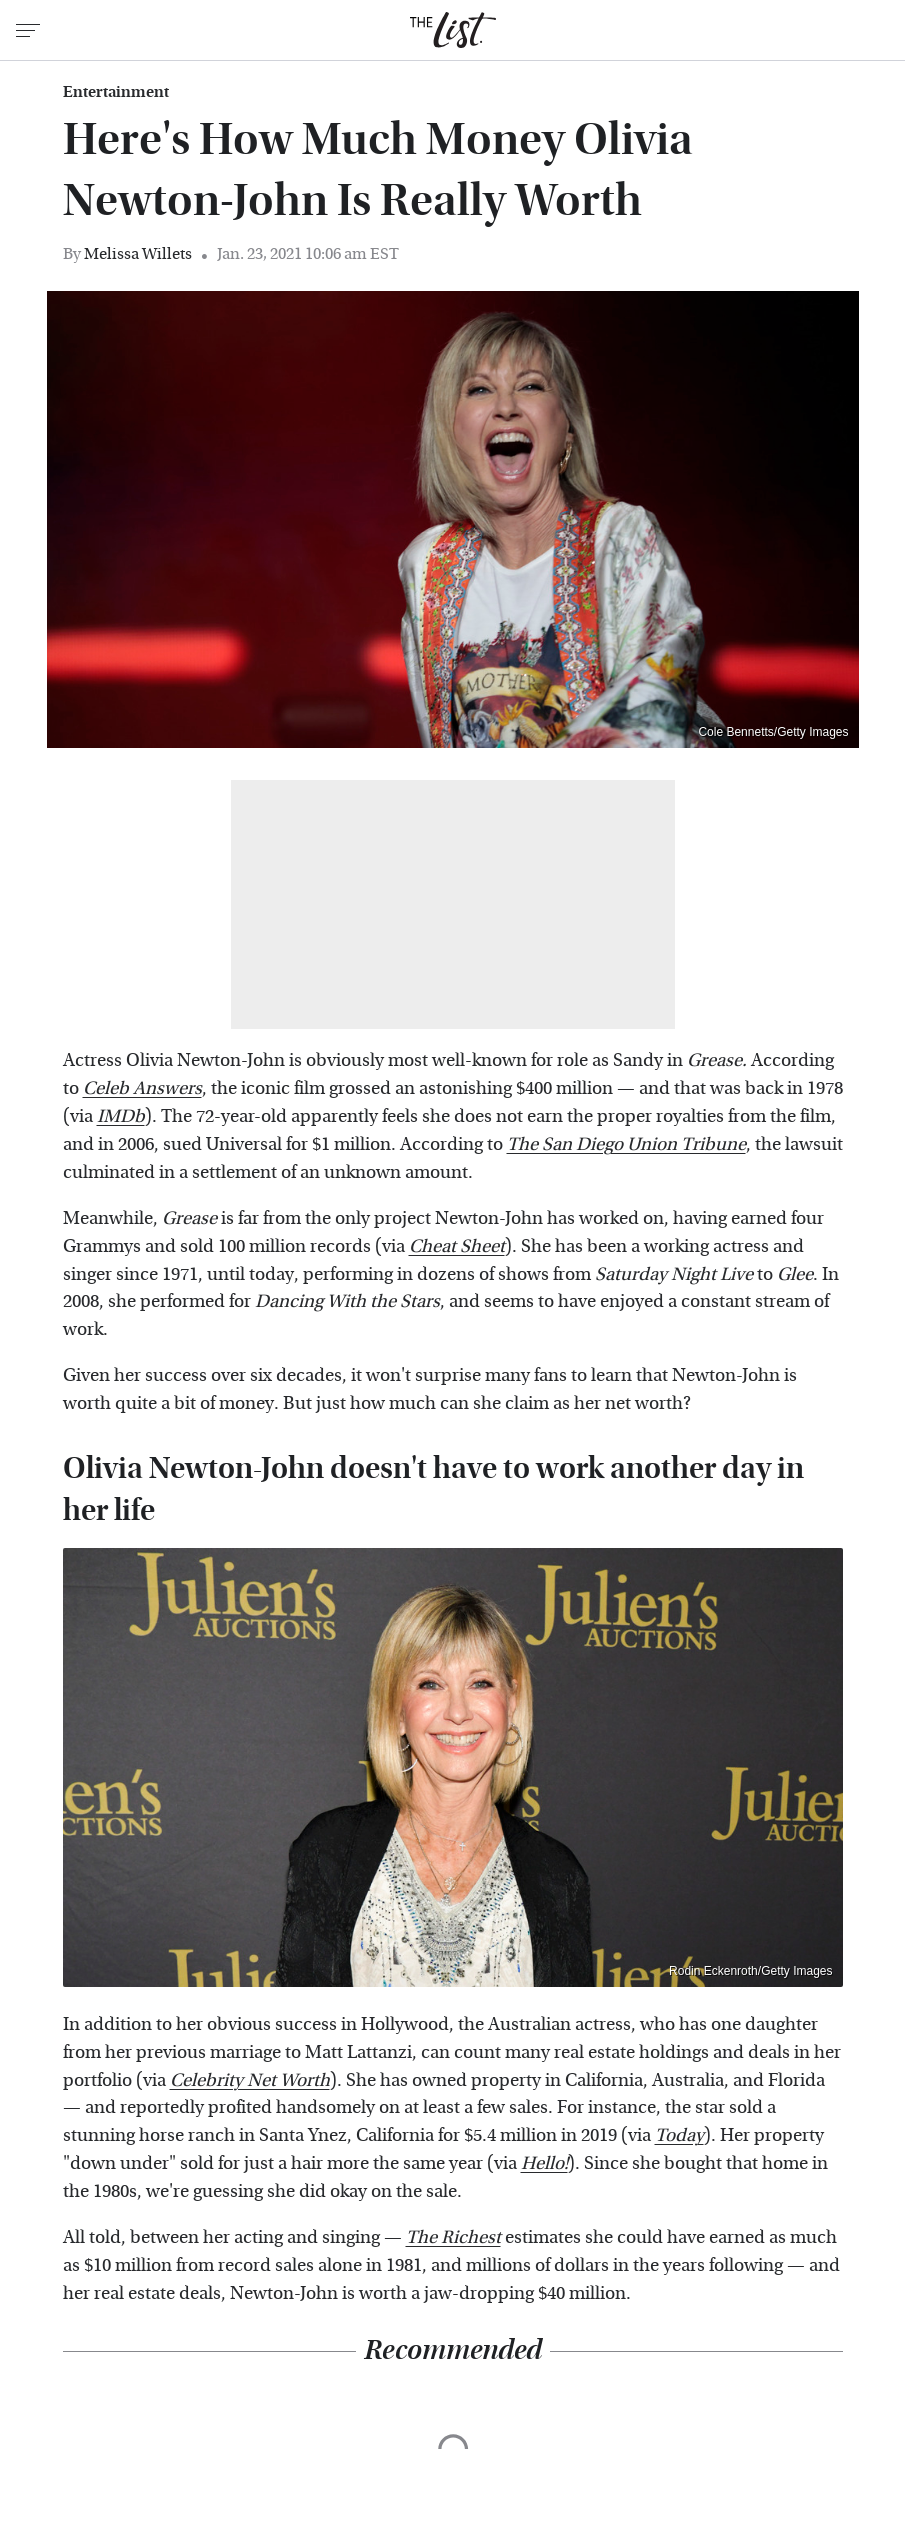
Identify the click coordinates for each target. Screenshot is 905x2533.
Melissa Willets (138, 253)
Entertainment (116, 92)
